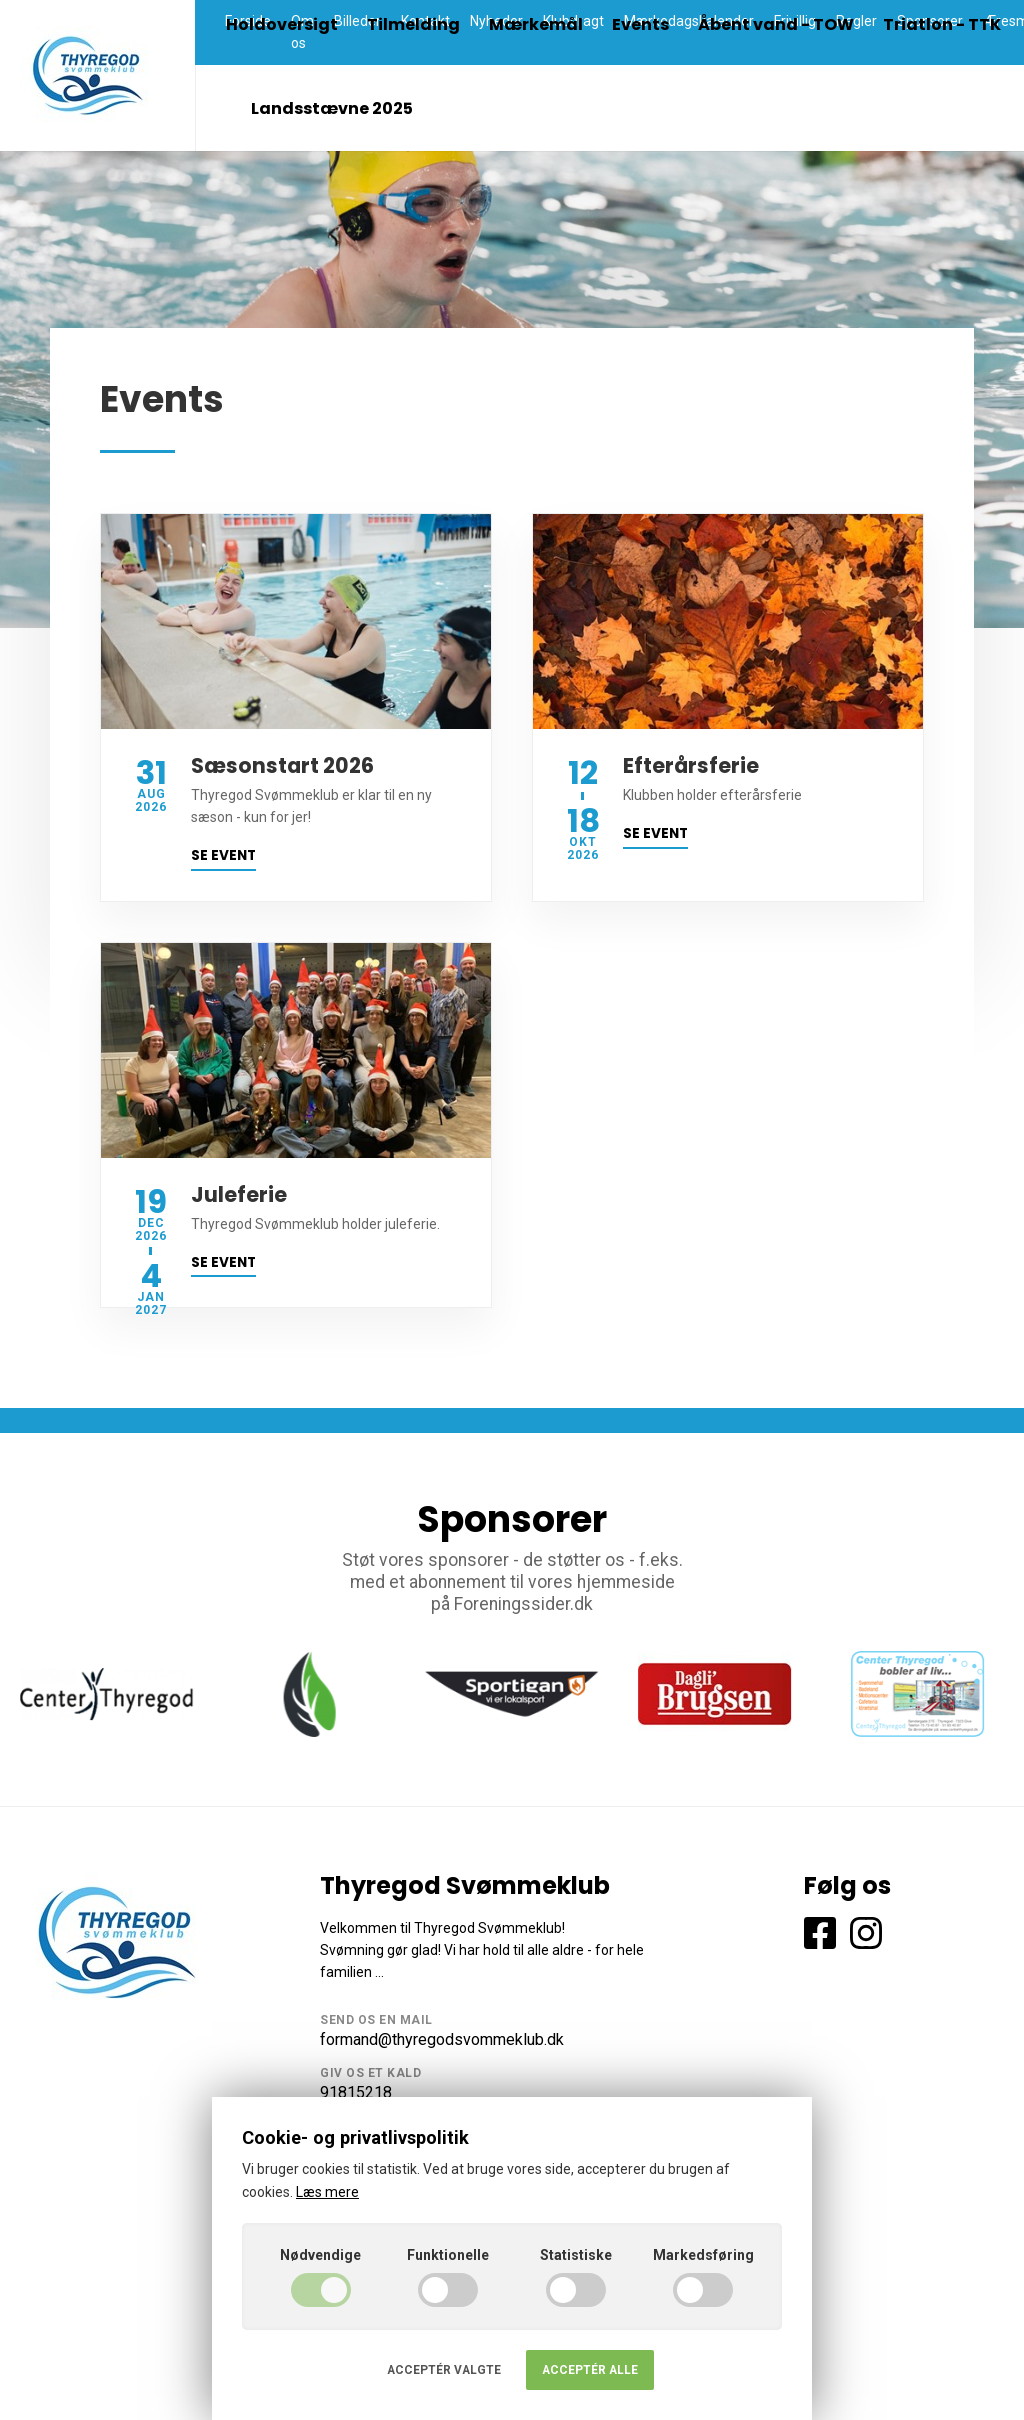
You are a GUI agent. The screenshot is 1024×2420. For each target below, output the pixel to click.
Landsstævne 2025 (332, 108)
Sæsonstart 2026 (282, 765)
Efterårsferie (691, 765)
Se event (223, 855)
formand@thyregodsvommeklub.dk (442, 2039)
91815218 (356, 2092)
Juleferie (239, 1194)
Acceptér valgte (444, 2370)
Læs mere (327, 2192)
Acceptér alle (590, 2370)
